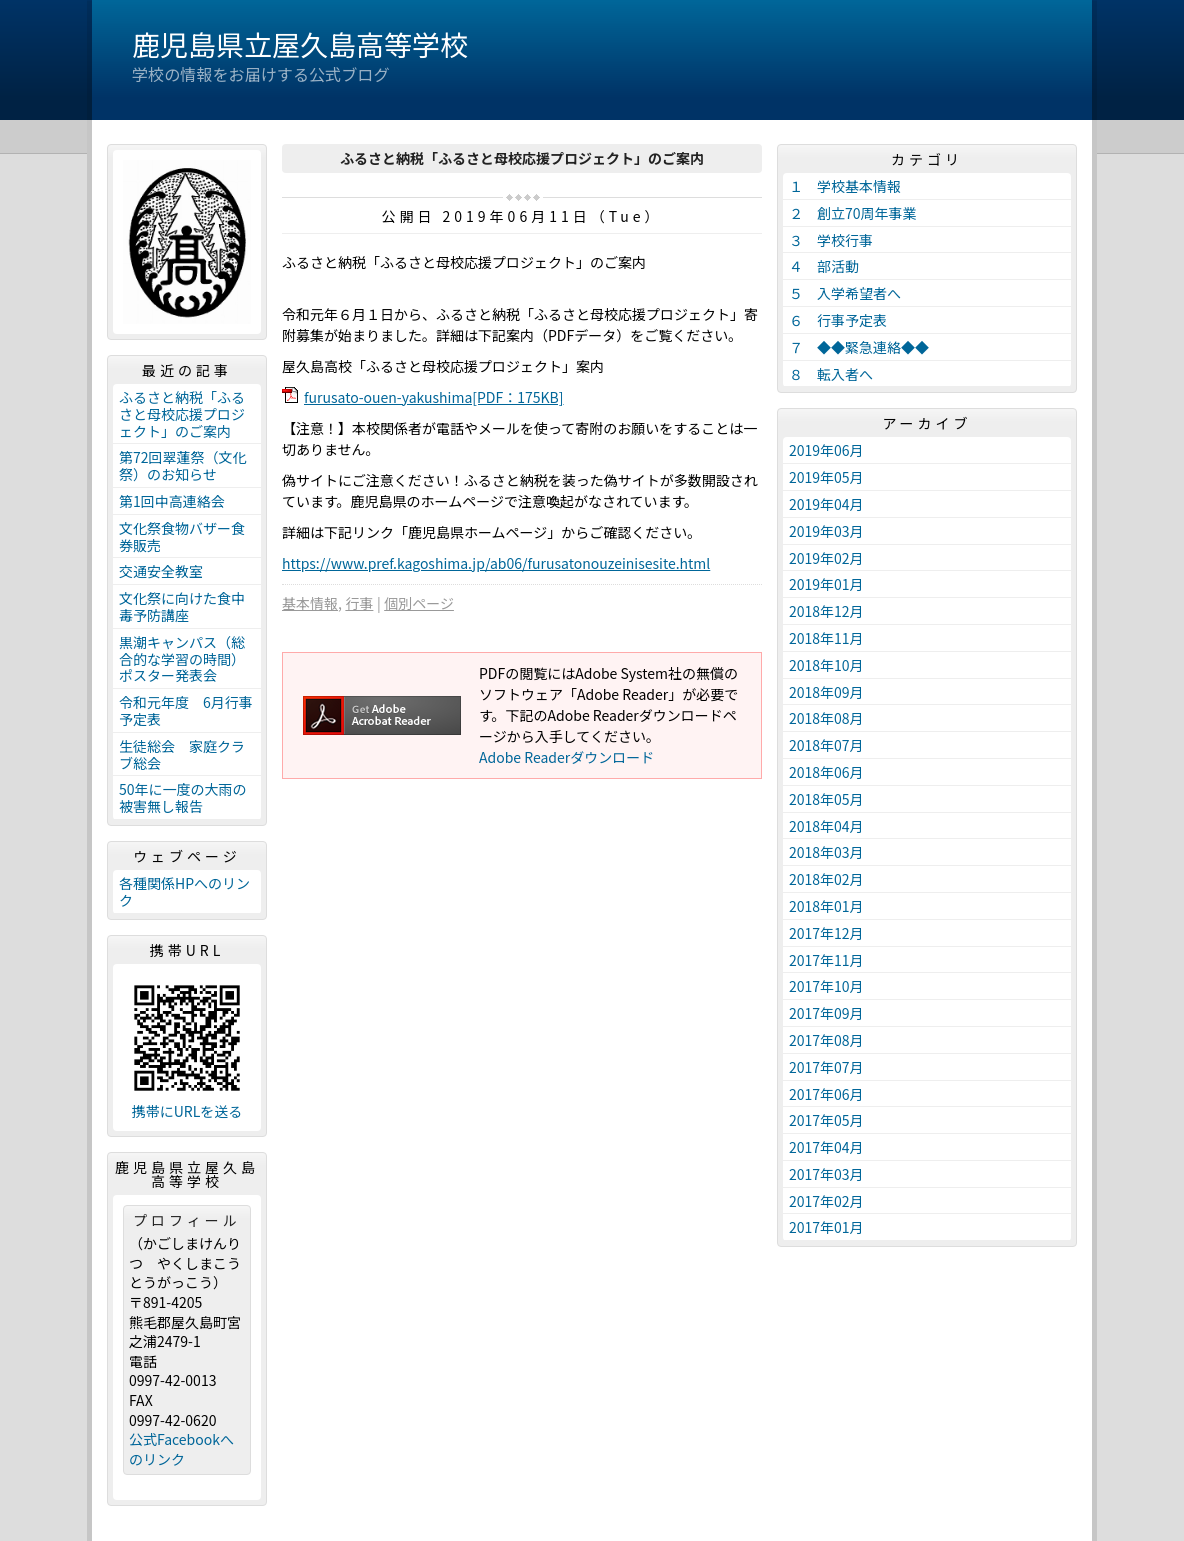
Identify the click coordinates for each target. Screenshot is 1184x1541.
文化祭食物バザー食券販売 (182, 536)
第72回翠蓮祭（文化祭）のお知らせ (183, 465)
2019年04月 (826, 504)
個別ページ (419, 603)
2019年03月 (826, 531)
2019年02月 (826, 558)
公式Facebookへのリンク (181, 1449)
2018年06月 (826, 772)
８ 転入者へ (831, 374)
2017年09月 (826, 1013)
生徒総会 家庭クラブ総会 (182, 754)
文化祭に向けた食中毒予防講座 (182, 606)
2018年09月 (826, 692)
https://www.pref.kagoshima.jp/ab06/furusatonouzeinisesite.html (496, 563)
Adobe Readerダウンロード (566, 757)
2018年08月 (826, 718)
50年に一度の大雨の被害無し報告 (183, 797)
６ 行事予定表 (838, 320)
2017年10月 (826, 986)
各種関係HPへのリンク (184, 891)
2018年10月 (826, 665)
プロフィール (187, 1220)
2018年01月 (826, 906)
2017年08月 (826, 1040)
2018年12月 (826, 611)
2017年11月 (826, 960)
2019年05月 (826, 477)
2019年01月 (826, 584)
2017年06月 (826, 1094)
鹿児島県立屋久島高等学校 (300, 44)
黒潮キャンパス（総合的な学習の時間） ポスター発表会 (185, 659)
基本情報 (310, 603)
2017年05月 (826, 1120)
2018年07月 (826, 745)
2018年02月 (826, 879)
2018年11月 (826, 638)
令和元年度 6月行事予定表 (186, 710)
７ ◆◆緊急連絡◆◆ (859, 347)
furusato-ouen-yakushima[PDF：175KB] (434, 397)
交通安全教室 (161, 571)
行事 (359, 603)
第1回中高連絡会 (172, 501)
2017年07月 (826, 1067)
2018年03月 (826, 852)
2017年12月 (826, 933)
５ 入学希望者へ (845, 293)
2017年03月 (826, 1174)
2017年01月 (826, 1227)
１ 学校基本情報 (845, 186)
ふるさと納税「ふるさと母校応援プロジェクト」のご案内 (182, 414)
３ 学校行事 (831, 240)
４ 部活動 (824, 266)
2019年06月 (826, 450)
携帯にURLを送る (187, 1111)
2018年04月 (826, 826)
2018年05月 (826, 799)
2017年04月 (826, 1147)
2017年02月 (826, 1201)
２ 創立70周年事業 (853, 213)
